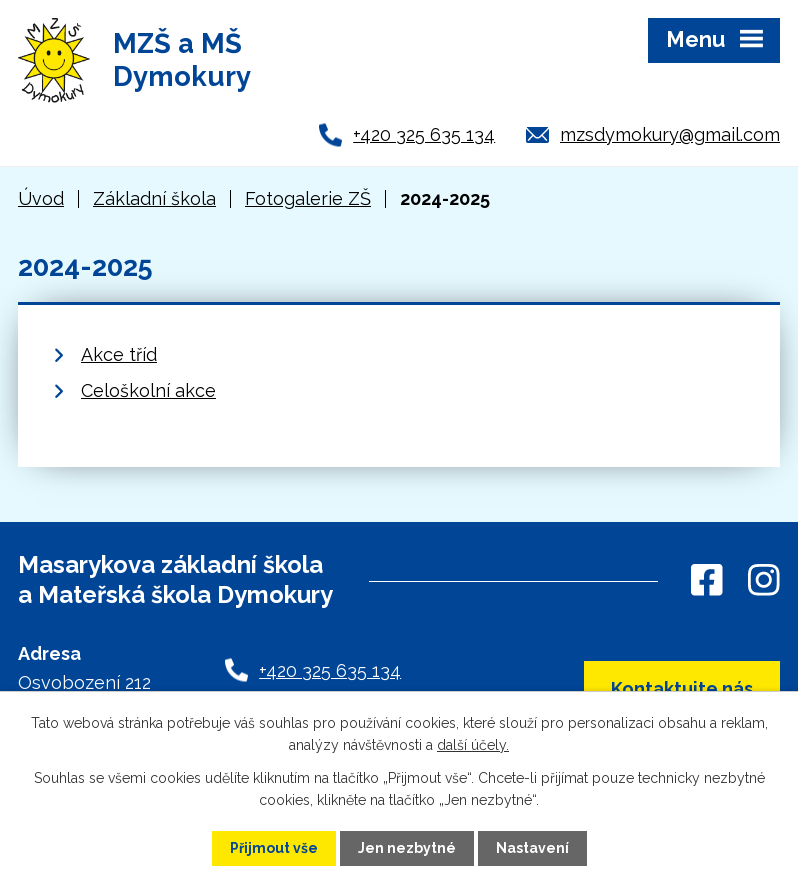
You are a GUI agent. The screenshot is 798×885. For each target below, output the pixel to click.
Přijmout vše (274, 848)
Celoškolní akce (148, 390)
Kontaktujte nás (682, 688)
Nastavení (532, 848)
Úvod (41, 198)
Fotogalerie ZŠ (308, 198)
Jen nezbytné (407, 848)
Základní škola (154, 198)
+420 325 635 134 (424, 134)
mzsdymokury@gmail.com (670, 134)
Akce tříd (119, 354)
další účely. (473, 745)
